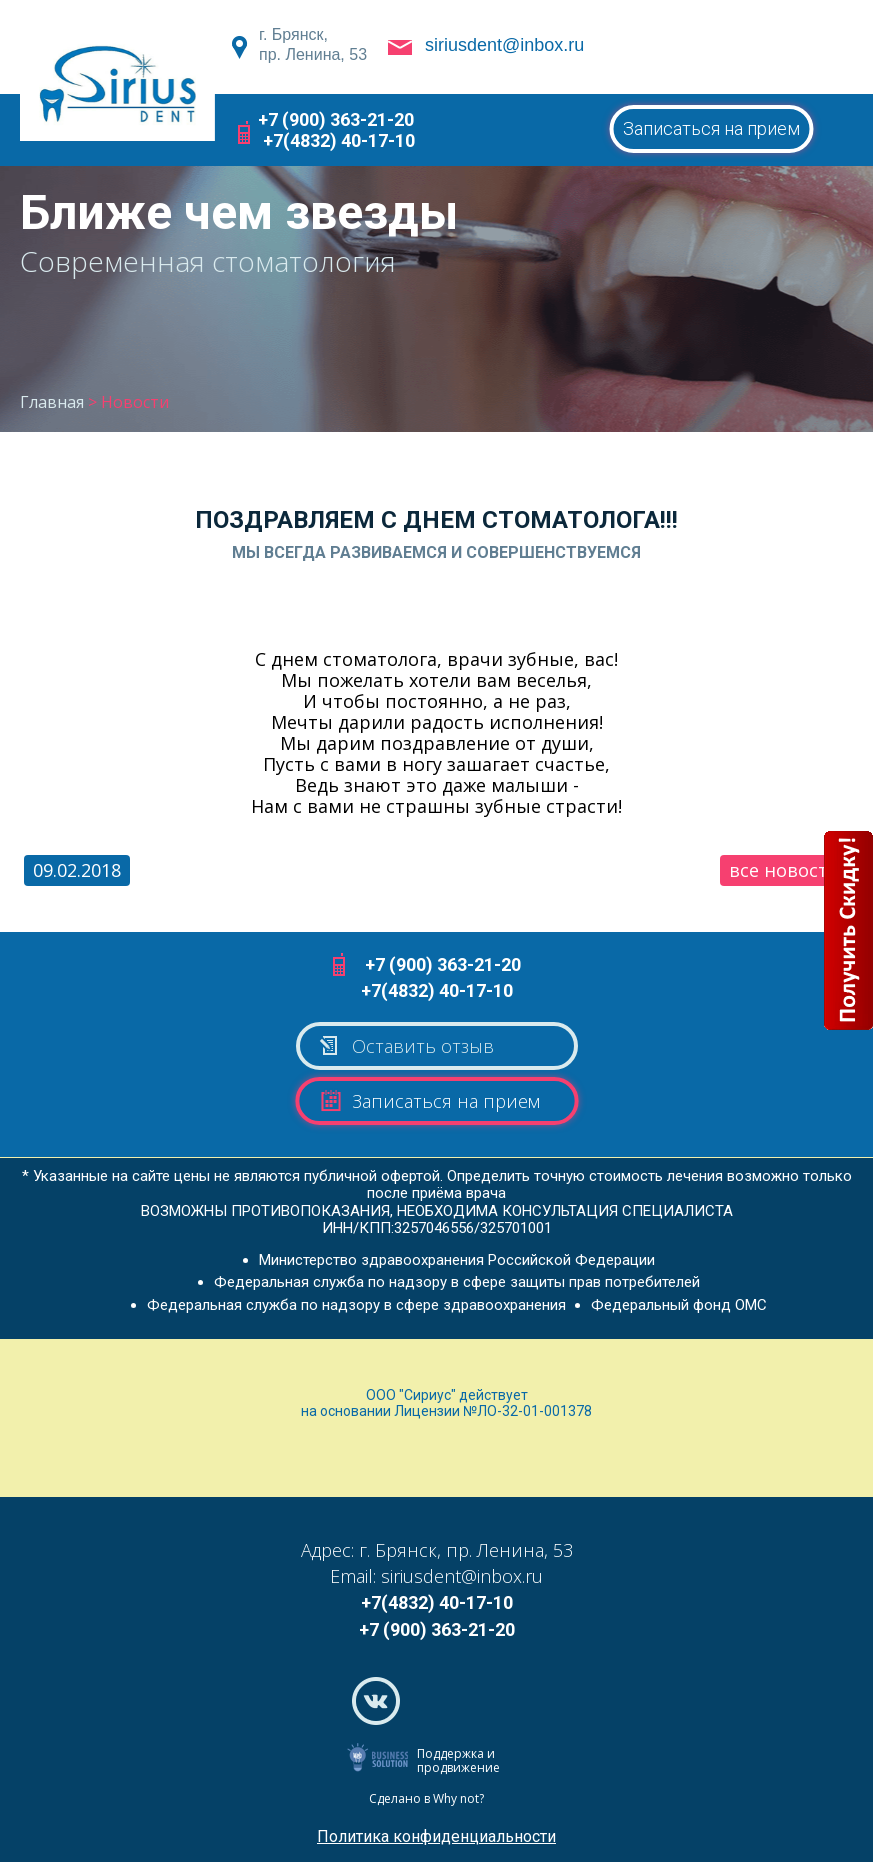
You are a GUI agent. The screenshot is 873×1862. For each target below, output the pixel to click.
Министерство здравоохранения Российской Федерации (457, 1260)
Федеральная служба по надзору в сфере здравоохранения (356, 1305)
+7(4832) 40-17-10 (339, 140)
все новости (784, 870)
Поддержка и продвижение (458, 1760)
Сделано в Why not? (426, 1798)
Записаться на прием (711, 128)
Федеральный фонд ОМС (679, 1305)
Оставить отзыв (405, 1046)
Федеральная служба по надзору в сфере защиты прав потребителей (457, 1282)
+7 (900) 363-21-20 (336, 119)
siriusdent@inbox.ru (504, 45)
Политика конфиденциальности (436, 1836)
